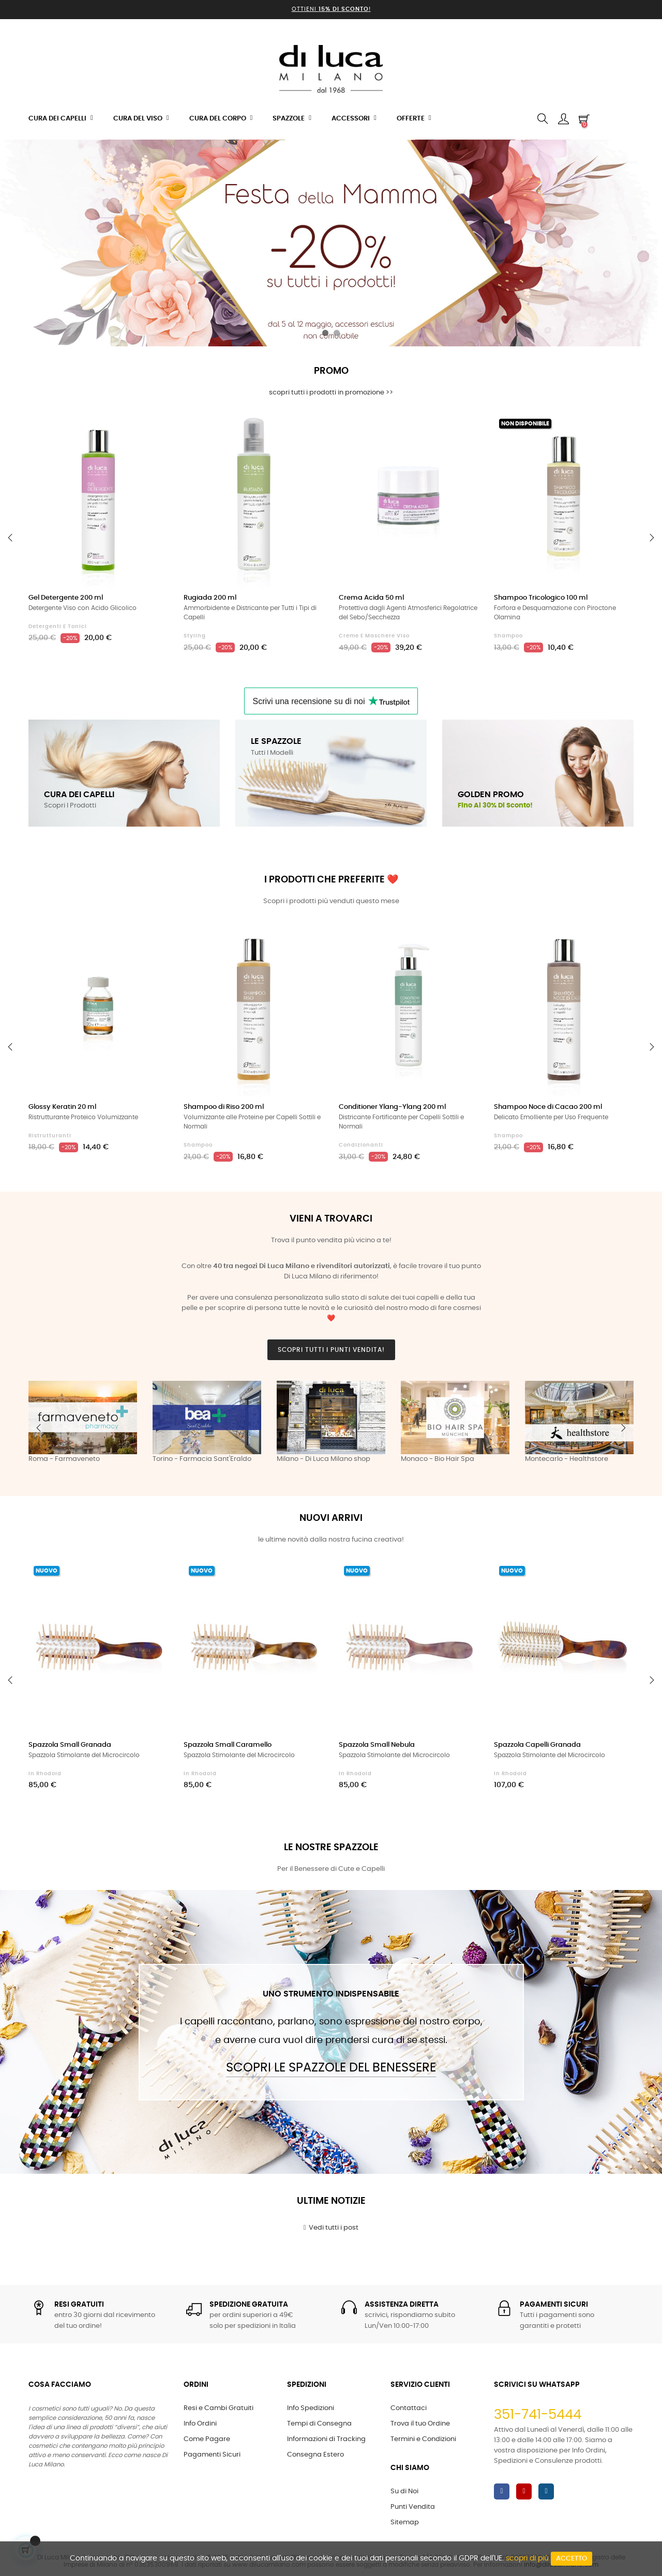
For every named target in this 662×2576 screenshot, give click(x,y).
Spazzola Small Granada (69, 1745)
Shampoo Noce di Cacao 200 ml (548, 1107)
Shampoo (508, 635)
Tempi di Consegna (319, 2423)
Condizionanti (361, 1145)
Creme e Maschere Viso (374, 635)
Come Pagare (207, 2439)
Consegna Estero (315, 2454)
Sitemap (404, 2522)
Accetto (571, 2558)
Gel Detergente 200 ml (65, 598)
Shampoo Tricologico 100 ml (541, 598)
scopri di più (527, 2558)
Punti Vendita (412, 2507)
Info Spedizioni (310, 2408)
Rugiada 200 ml (210, 598)
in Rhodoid (45, 1773)
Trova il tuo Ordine (420, 2423)
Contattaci (408, 2408)
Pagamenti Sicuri (212, 2454)
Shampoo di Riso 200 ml (224, 1107)
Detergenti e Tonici (57, 626)
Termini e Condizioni (423, 2439)
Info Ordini (200, 2423)
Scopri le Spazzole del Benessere (331, 2068)
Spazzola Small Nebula (377, 1745)
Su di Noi (404, 2491)
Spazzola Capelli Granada (537, 1745)
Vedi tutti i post (331, 2227)
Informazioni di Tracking (326, 2439)
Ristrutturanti (49, 1135)
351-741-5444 (537, 2414)
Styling (195, 635)
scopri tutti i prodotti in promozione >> (331, 392)
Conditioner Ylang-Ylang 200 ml (392, 1107)
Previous (38, 1427)
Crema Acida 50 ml (371, 598)
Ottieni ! (331, 9)
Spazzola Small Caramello (228, 1745)
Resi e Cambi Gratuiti (218, 2408)
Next (623, 1427)
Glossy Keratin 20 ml (62, 1107)
